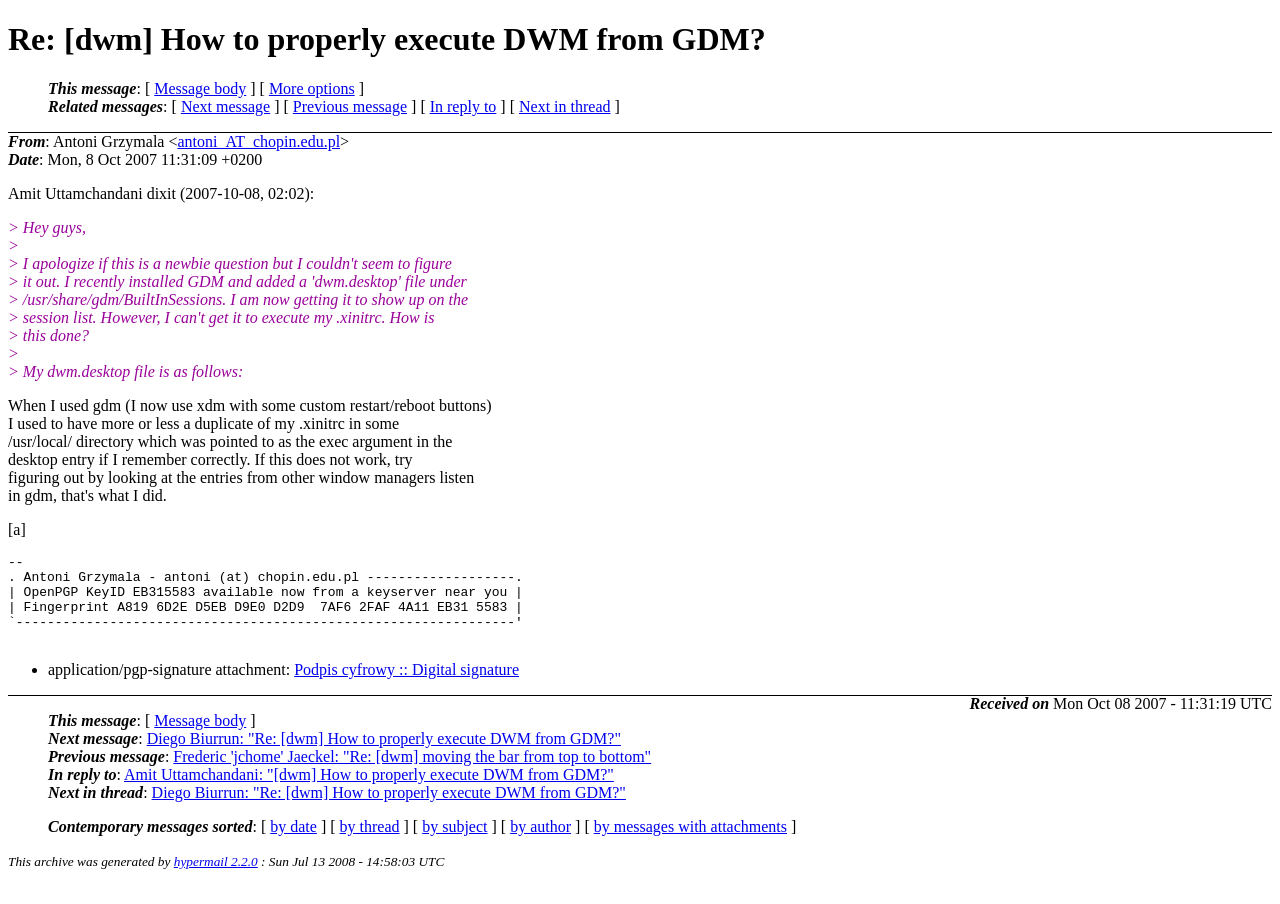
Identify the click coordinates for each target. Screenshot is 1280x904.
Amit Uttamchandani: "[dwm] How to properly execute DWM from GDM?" (369, 792)
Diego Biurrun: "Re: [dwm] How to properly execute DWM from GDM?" (384, 756)
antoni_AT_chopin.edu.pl (258, 141)
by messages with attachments (690, 844)
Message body (200, 88)
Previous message (350, 106)
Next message (225, 106)
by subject (454, 844)
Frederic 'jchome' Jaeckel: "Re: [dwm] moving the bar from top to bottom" (412, 774)
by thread (370, 844)
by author (540, 844)
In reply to (463, 106)
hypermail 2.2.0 (216, 879)
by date (293, 844)
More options (312, 88)
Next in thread (565, 106)
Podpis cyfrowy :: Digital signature (406, 687)
